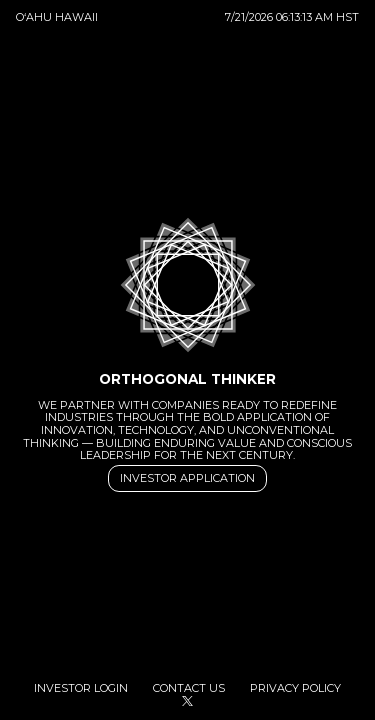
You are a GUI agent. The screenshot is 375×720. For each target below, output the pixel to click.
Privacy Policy (295, 689)
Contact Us (190, 689)
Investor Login (82, 689)
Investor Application (187, 479)
